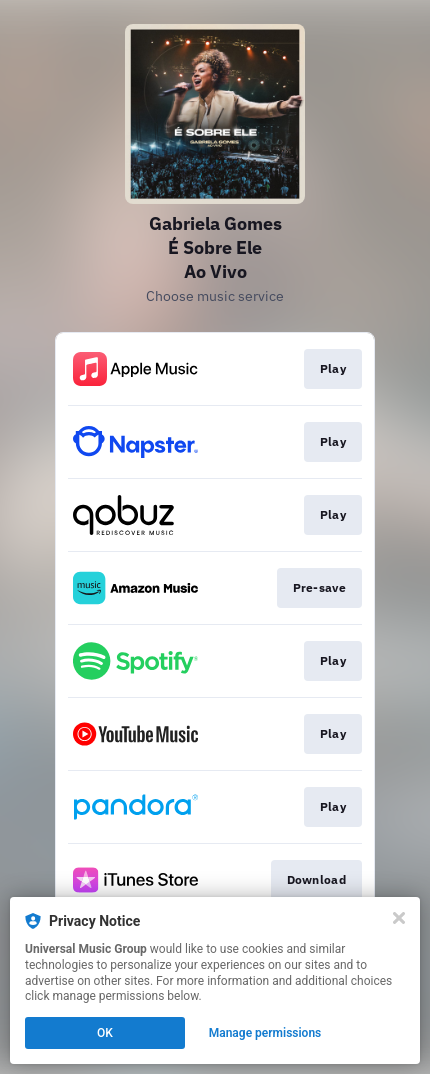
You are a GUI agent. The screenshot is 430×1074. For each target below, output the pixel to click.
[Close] (399, 918)
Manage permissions (265, 1033)
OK (105, 1033)
